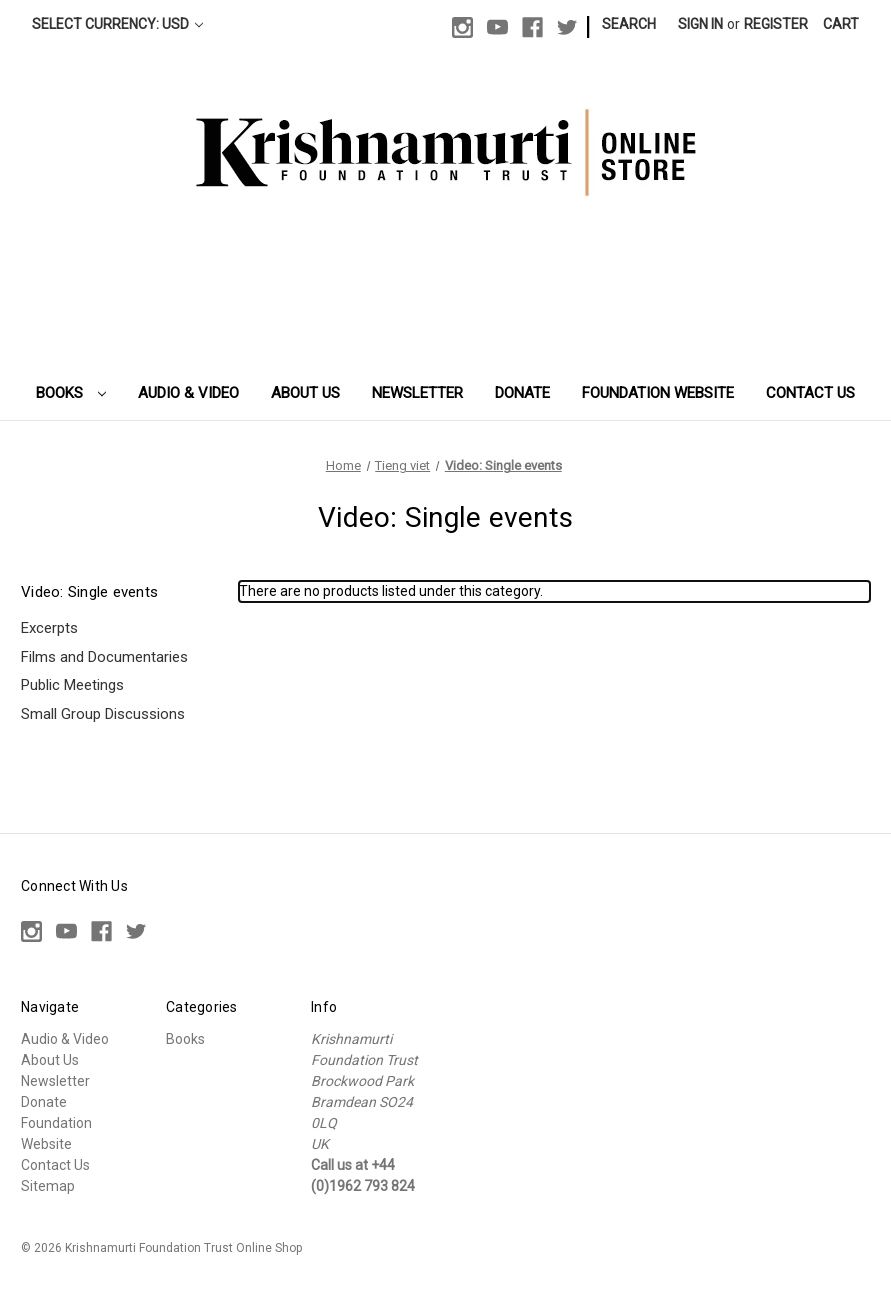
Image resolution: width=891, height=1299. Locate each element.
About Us (305, 393)
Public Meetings (72, 685)
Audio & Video (188, 393)
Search (629, 24)
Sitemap (48, 1186)
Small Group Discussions (103, 714)
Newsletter (417, 393)
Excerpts (49, 628)
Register (776, 24)
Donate (522, 393)
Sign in (700, 24)
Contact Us (810, 393)
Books (71, 393)
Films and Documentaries (104, 657)
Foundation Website (658, 393)
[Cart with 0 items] (841, 24)
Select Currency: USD (117, 24)
